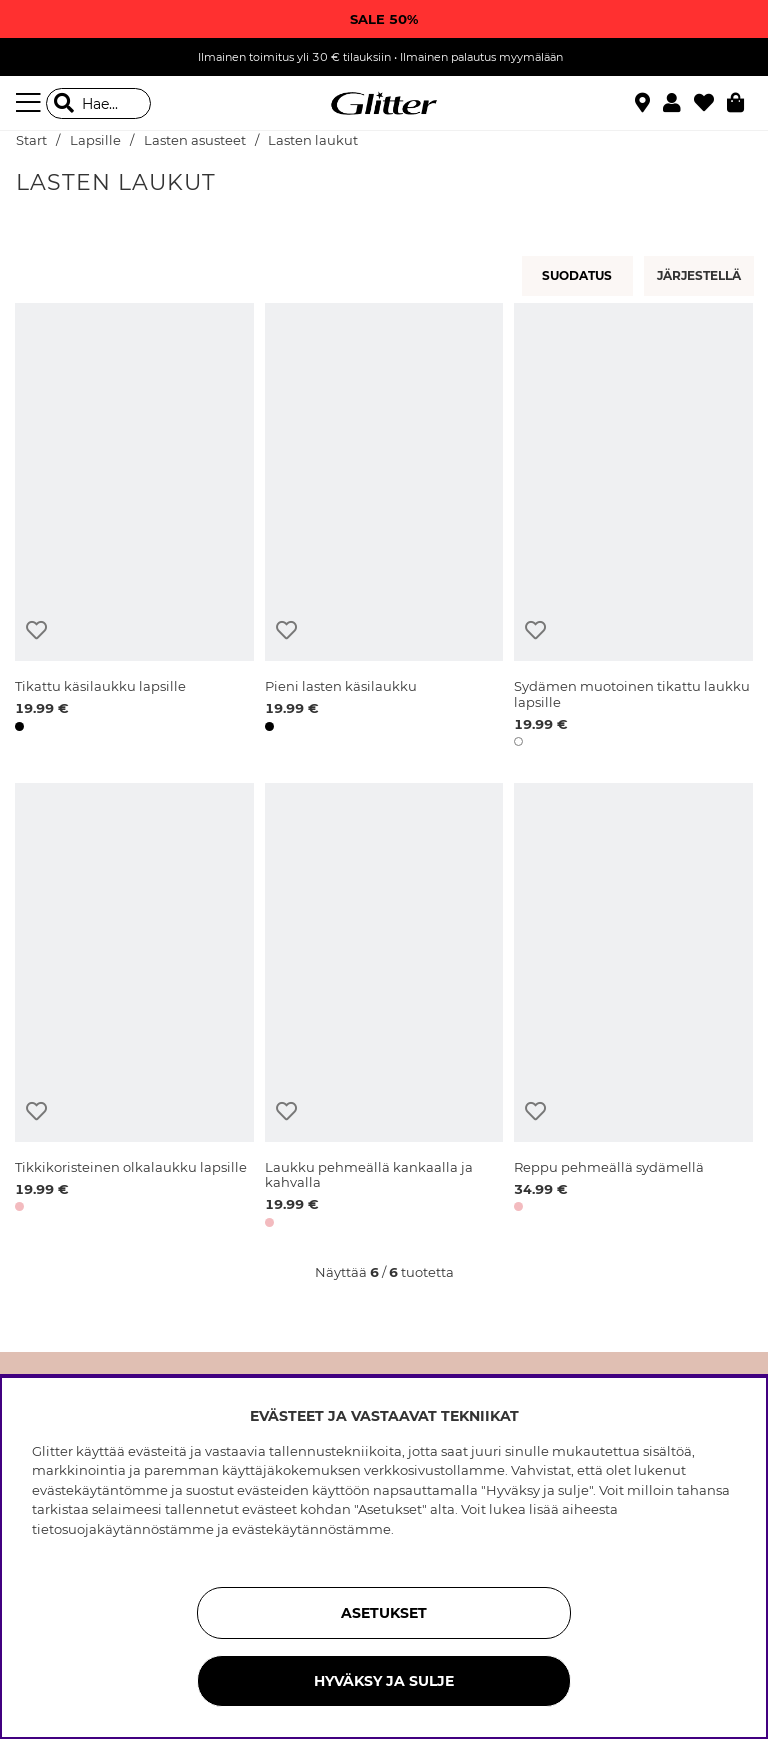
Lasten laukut (313, 140)
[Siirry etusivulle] (384, 104)
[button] (678, 103)
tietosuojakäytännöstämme (123, 1529)
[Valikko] (31, 103)
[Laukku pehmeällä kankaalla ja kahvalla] (384, 1008)
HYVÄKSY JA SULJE (384, 1681)
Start (31, 140)
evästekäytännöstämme (311, 1529)
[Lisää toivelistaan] (36, 630)
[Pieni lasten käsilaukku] (384, 528)
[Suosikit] (710, 103)
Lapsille (95, 140)
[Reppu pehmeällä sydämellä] (633, 1008)
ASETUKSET (384, 1613)
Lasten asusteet (195, 140)
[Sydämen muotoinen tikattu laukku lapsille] (633, 528)
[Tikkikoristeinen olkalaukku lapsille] (134, 1008)
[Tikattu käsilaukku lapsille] (134, 528)
